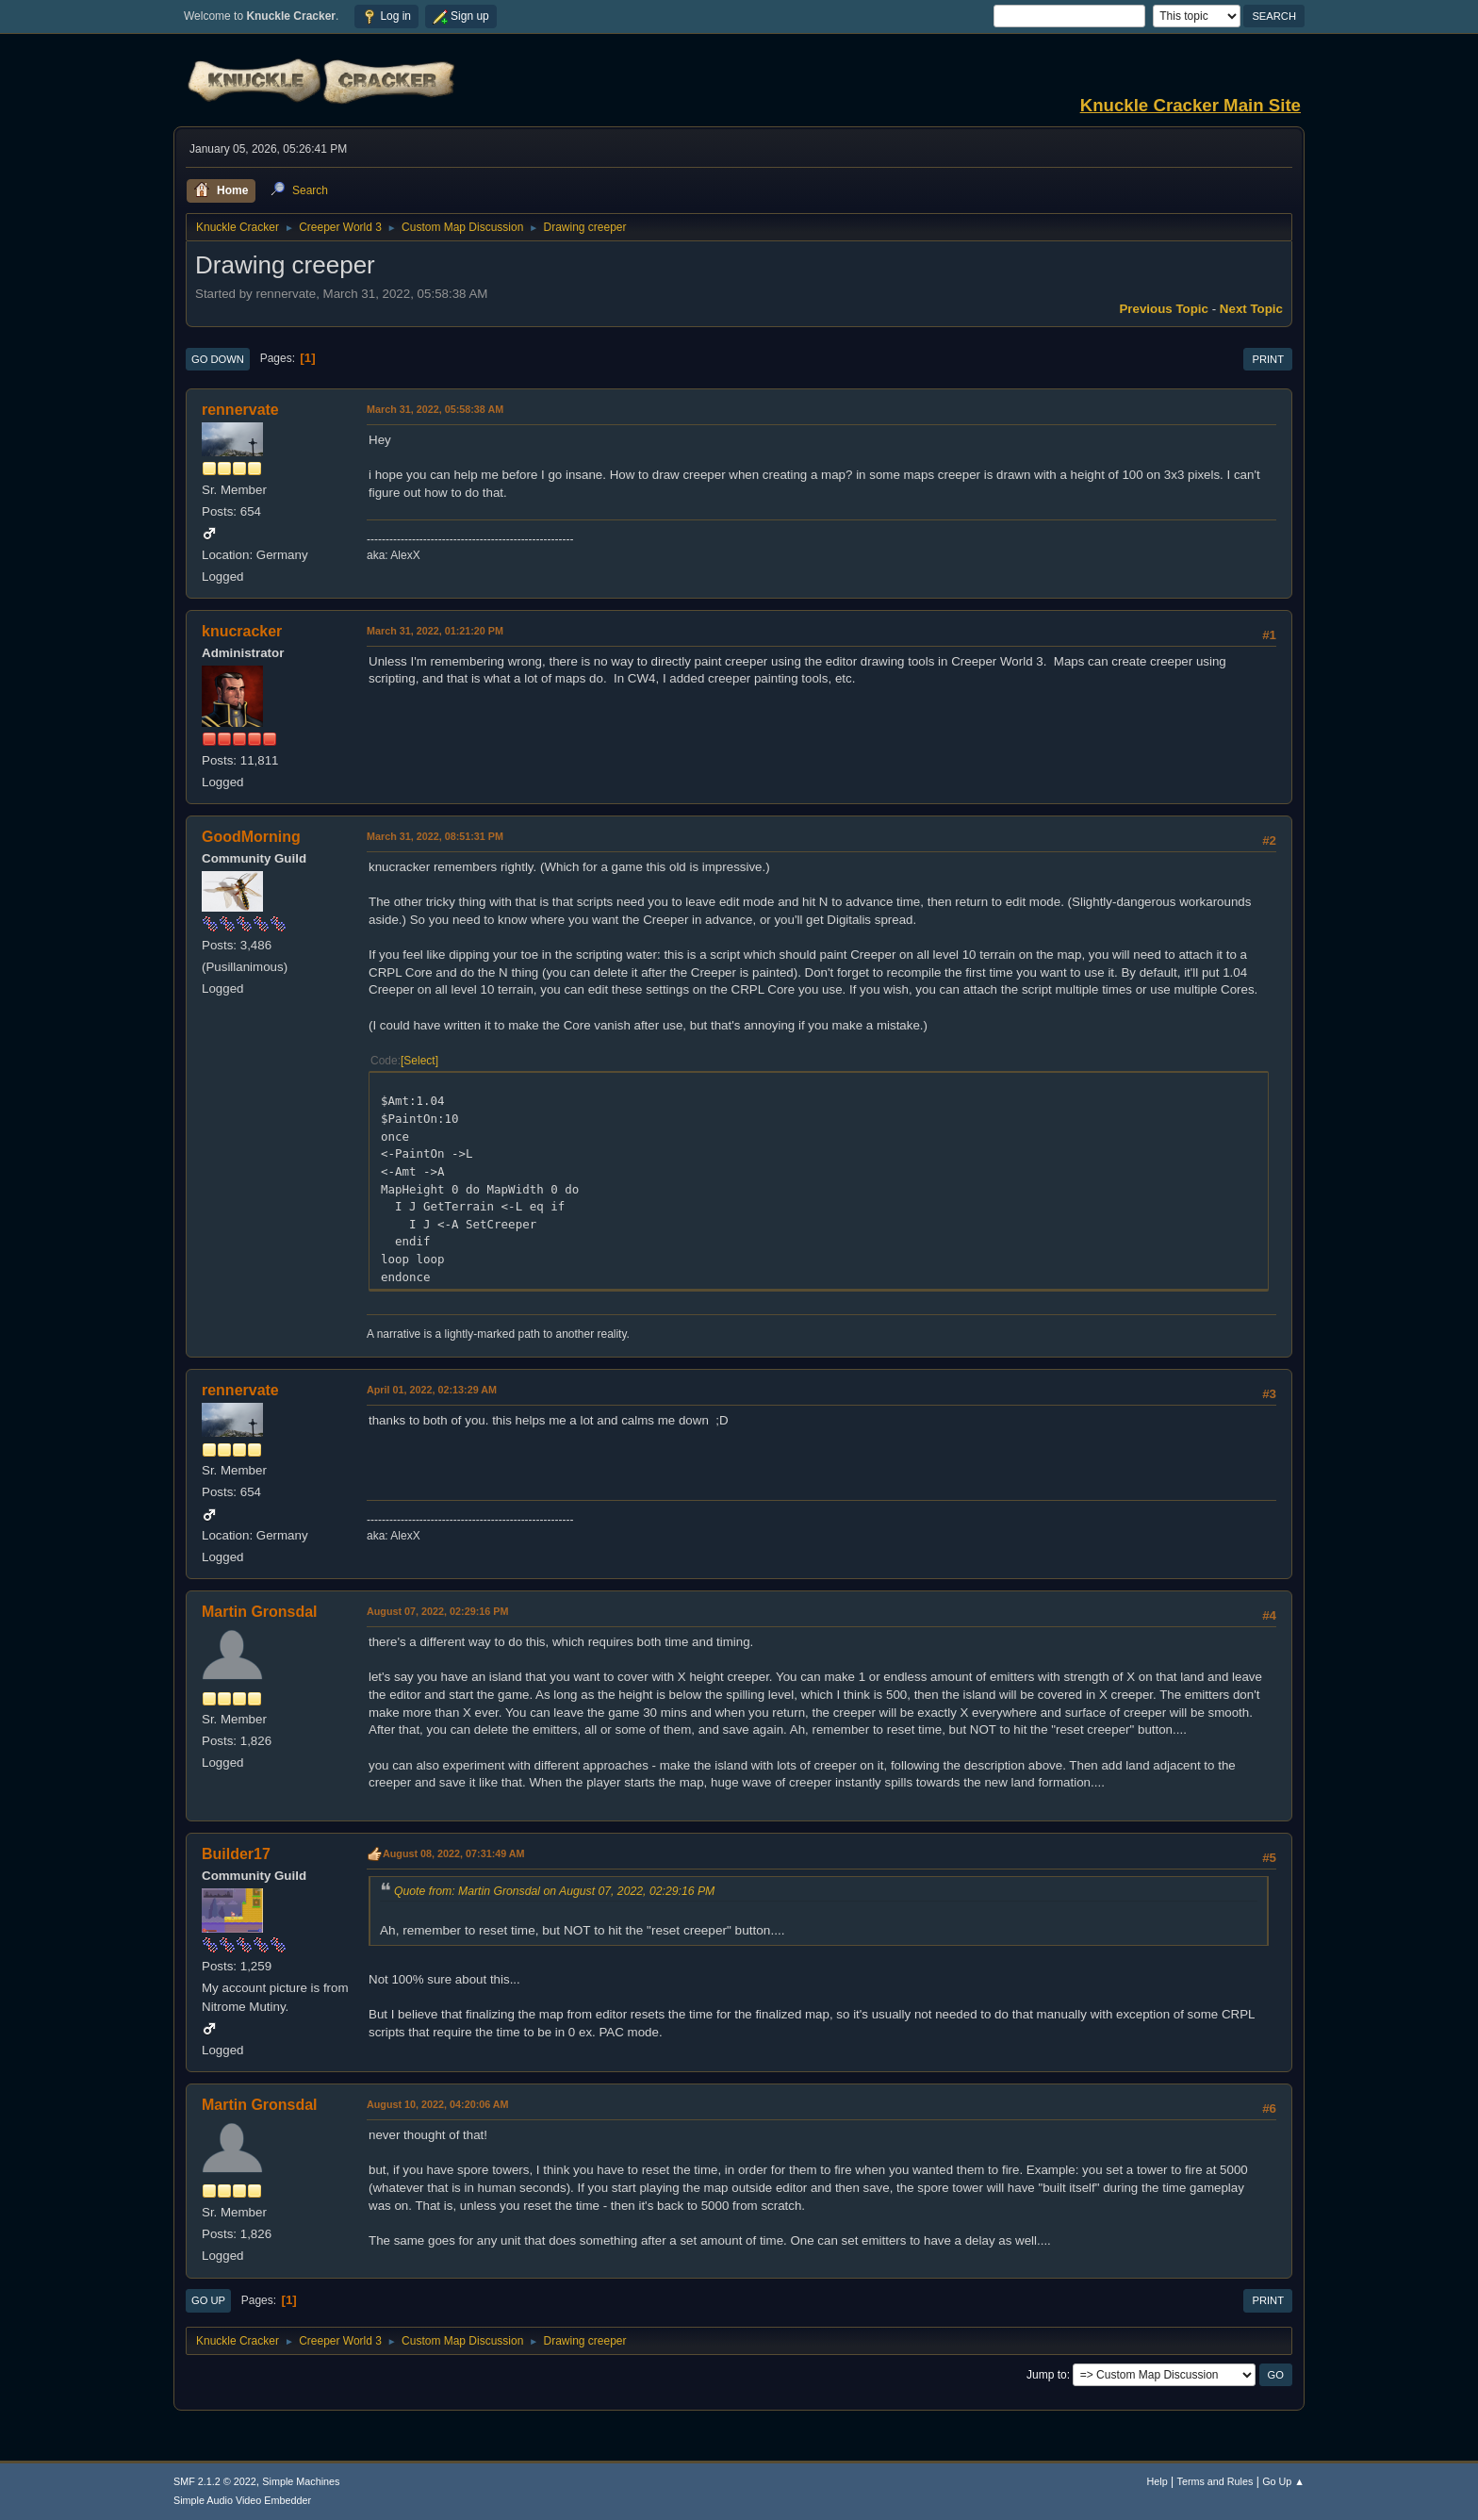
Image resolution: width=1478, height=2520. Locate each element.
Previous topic (1163, 309)
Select (419, 1060)
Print (1268, 359)
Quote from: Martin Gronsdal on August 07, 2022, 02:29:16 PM (554, 1891)
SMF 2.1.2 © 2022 (214, 2481)
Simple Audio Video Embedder (242, 2500)
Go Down (217, 359)
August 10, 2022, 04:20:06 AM (438, 2104)
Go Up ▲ (1283, 2481)
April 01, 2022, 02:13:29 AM (432, 1389)
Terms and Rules (1215, 2481)
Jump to (1046, 2374)
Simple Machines (300, 2481)
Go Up (208, 2300)
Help (1157, 2481)
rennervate (240, 410)
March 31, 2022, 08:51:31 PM (435, 836)
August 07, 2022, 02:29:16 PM (437, 1611)
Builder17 (236, 1854)
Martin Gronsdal (260, 1612)
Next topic (1251, 309)
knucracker (242, 631)
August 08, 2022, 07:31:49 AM (454, 1853)
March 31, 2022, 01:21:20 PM (435, 630)
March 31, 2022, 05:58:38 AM (435, 409)
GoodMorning (251, 837)
